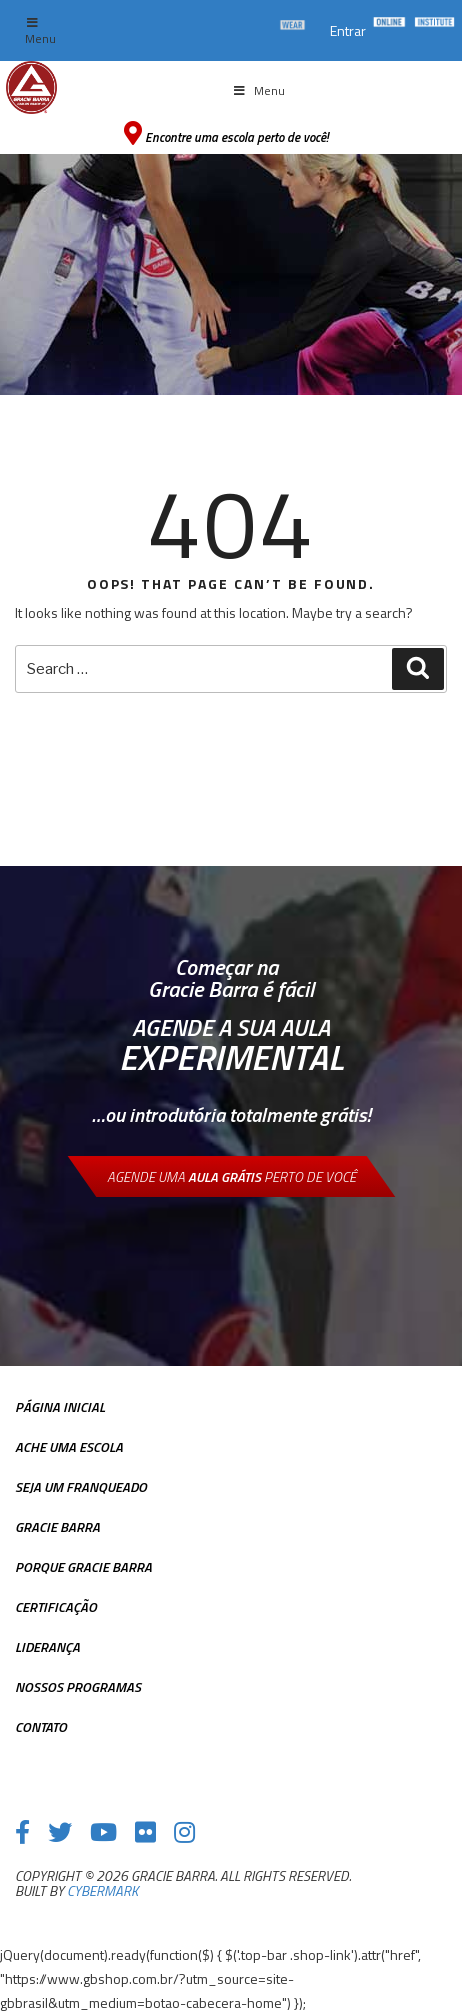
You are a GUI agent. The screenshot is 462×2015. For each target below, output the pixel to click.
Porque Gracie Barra (83, 1566)
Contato (41, 1726)
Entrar (348, 30)
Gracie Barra (57, 1526)
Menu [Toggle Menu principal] (258, 90)
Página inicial (60, 1406)
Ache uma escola (69, 1446)
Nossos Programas (78, 1686)
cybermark (102, 1890)
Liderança (47, 1646)
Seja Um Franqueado (81, 1486)
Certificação (56, 1606)
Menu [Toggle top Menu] (40, 32)
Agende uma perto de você (231, 1176)
